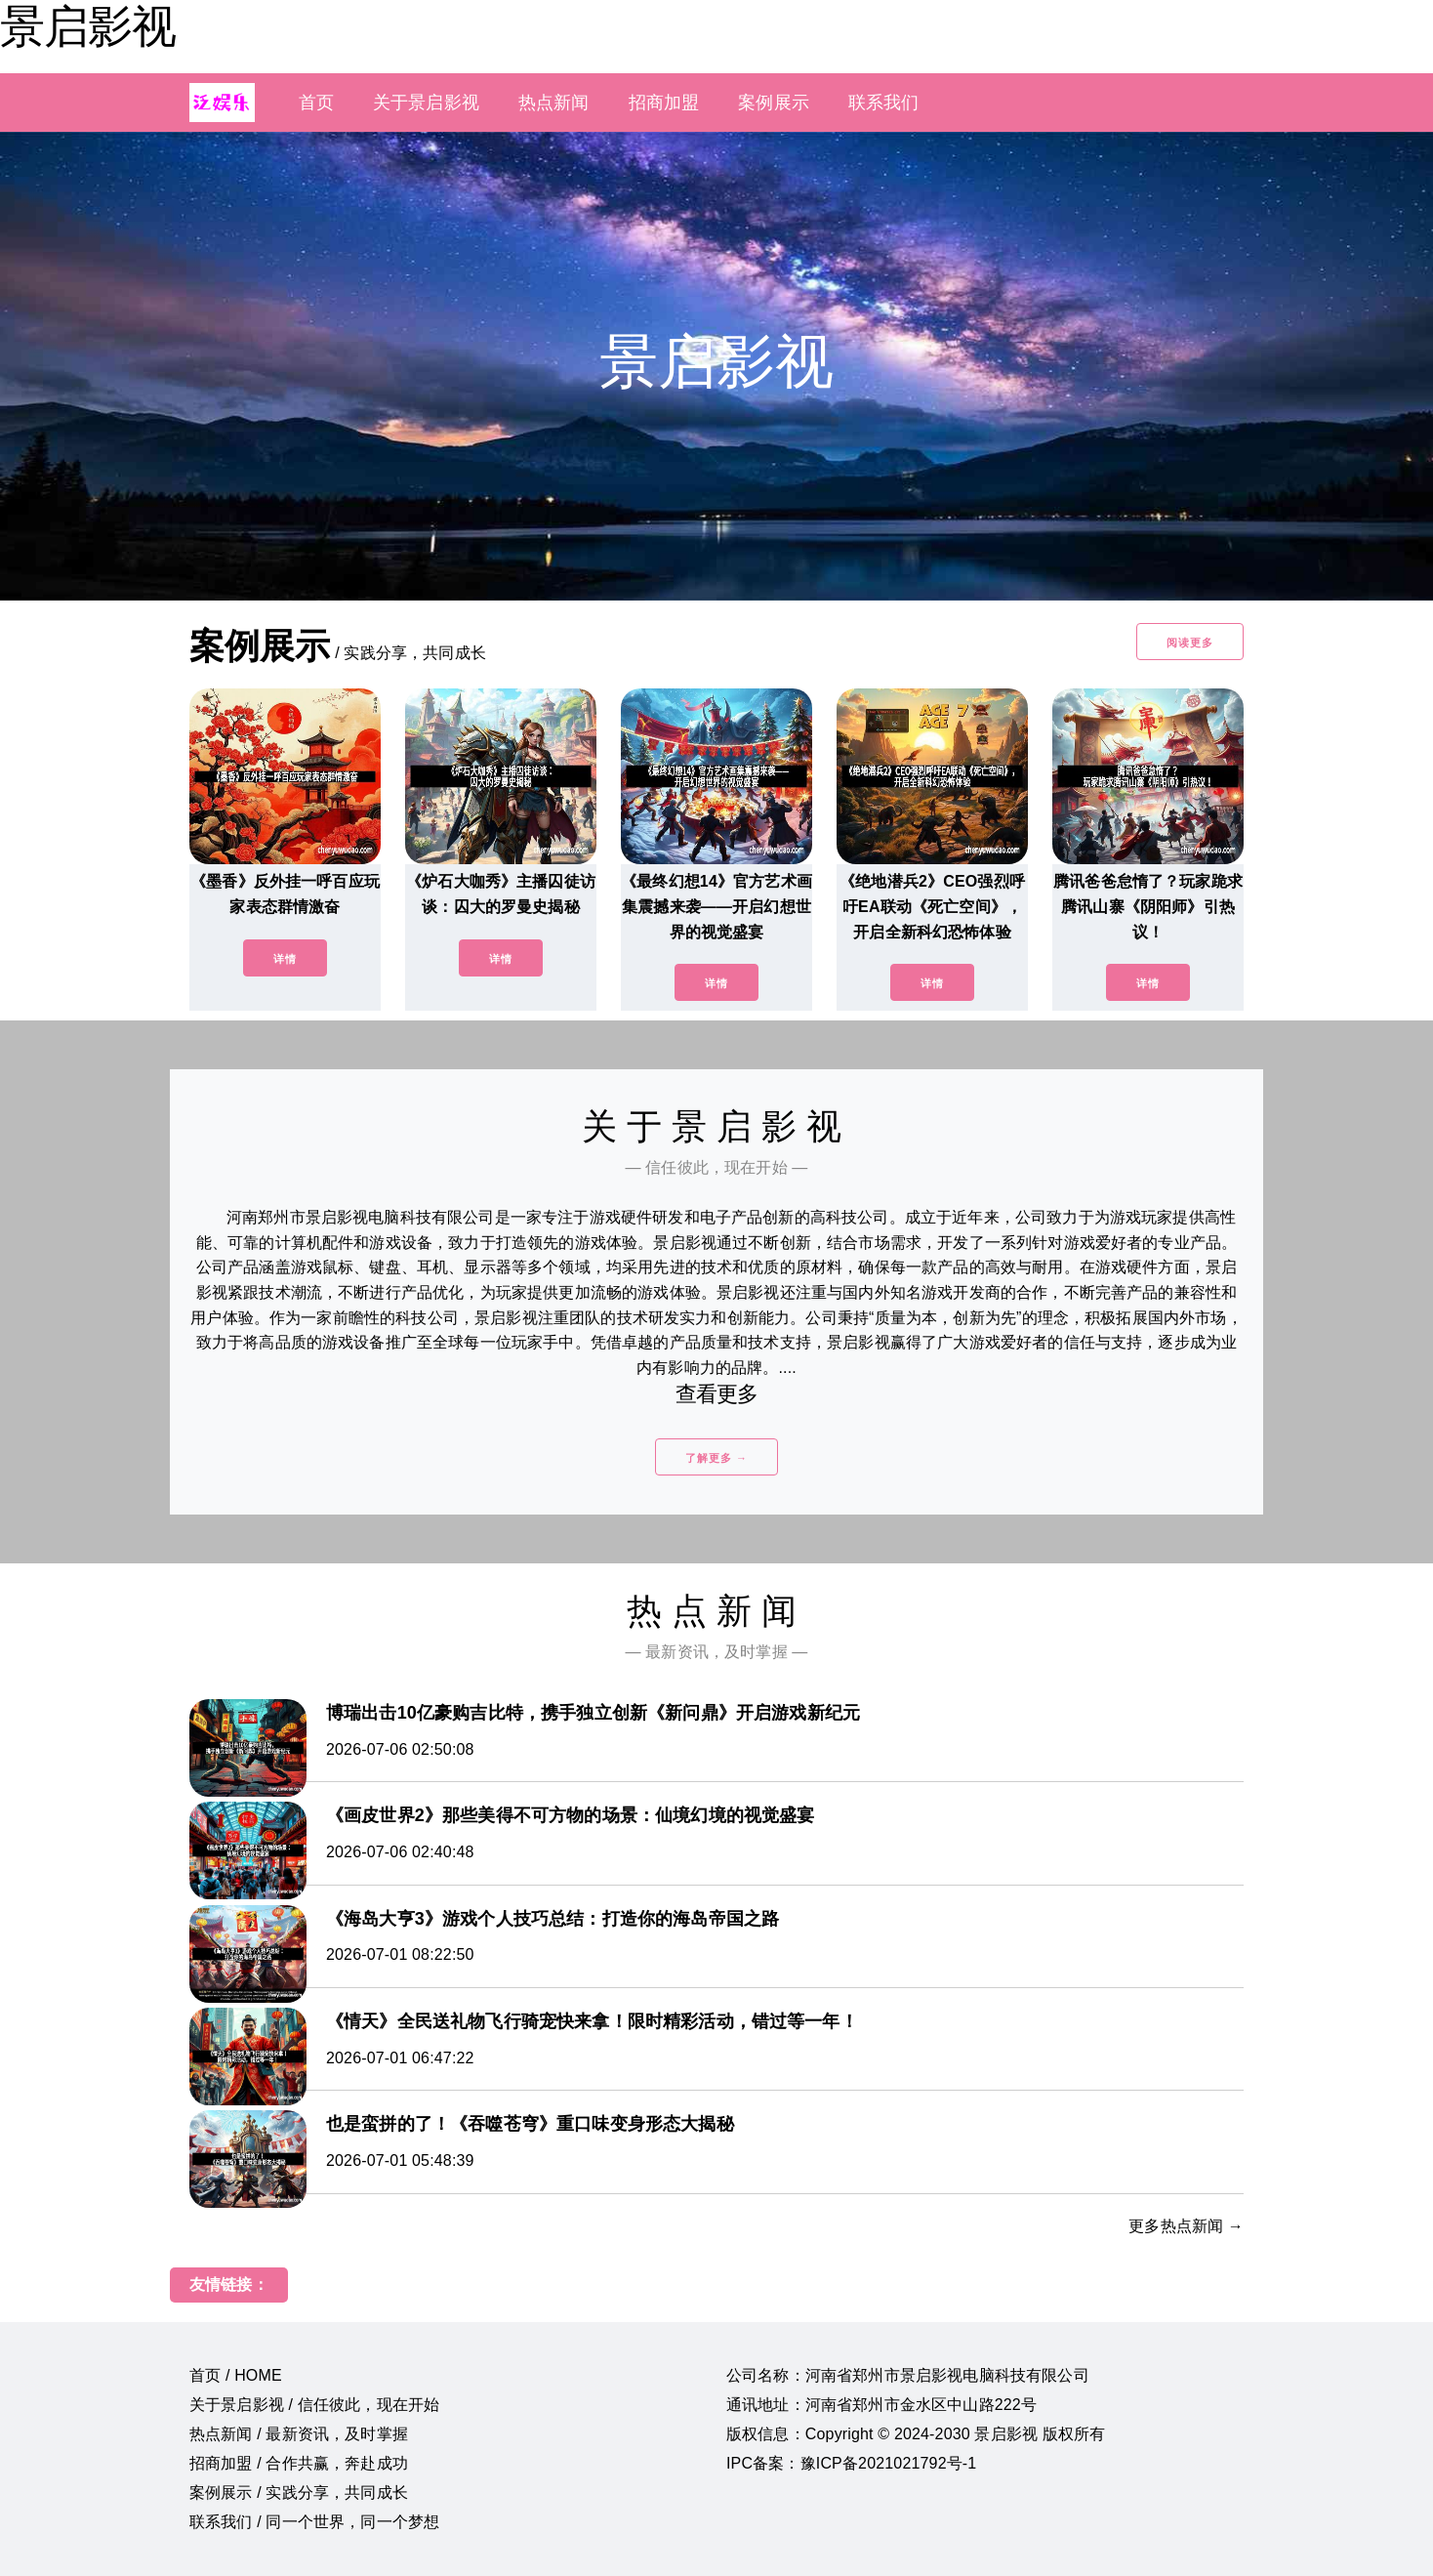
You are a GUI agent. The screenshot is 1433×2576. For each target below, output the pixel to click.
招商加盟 (664, 102)
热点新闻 (554, 102)
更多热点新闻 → (1186, 2226)
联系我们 (884, 102)
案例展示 (773, 102)
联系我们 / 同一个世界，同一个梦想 (314, 2522)
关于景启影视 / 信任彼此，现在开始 (314, 2404)
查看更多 (717, 1394)
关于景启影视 (426, 102)
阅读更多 (1190, 642)
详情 (285, 959)
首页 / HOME (235, 2375)
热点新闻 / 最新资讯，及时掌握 (298, 2434)
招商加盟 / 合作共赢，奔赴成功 (298, 2463)
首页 (316, 102)
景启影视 (88, 26)
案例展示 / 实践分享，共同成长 (298, 2492)
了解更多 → (716, 1458)
